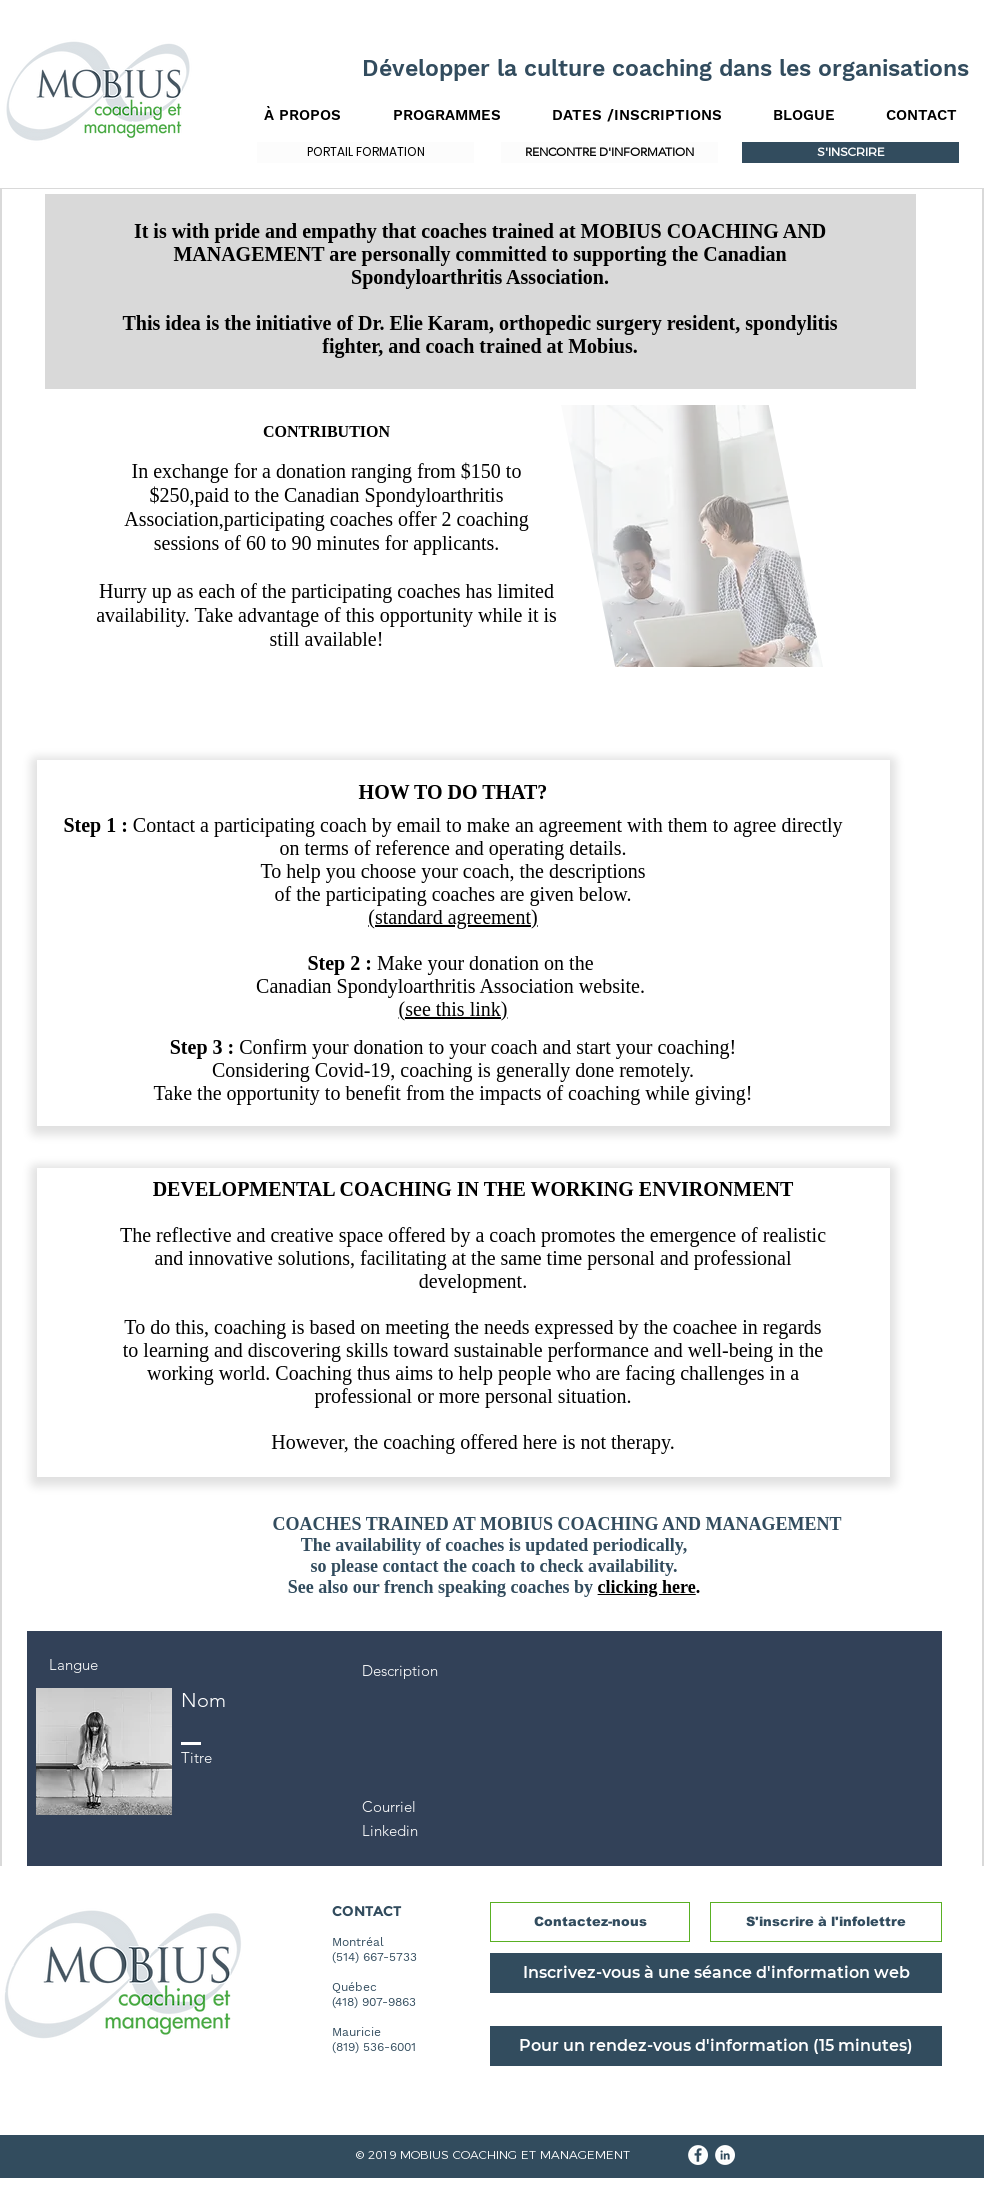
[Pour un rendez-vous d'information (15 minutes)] (716, 2046)
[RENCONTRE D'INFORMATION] (609, 152)
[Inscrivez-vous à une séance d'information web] (716, 1973)
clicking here (647, 1587)
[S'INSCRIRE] (850, 152)
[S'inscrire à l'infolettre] (826, 1922)
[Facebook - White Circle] (698, 2155)
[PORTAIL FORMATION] (365, 152)
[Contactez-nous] (590, 1922)
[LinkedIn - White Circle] (725, 2155)
